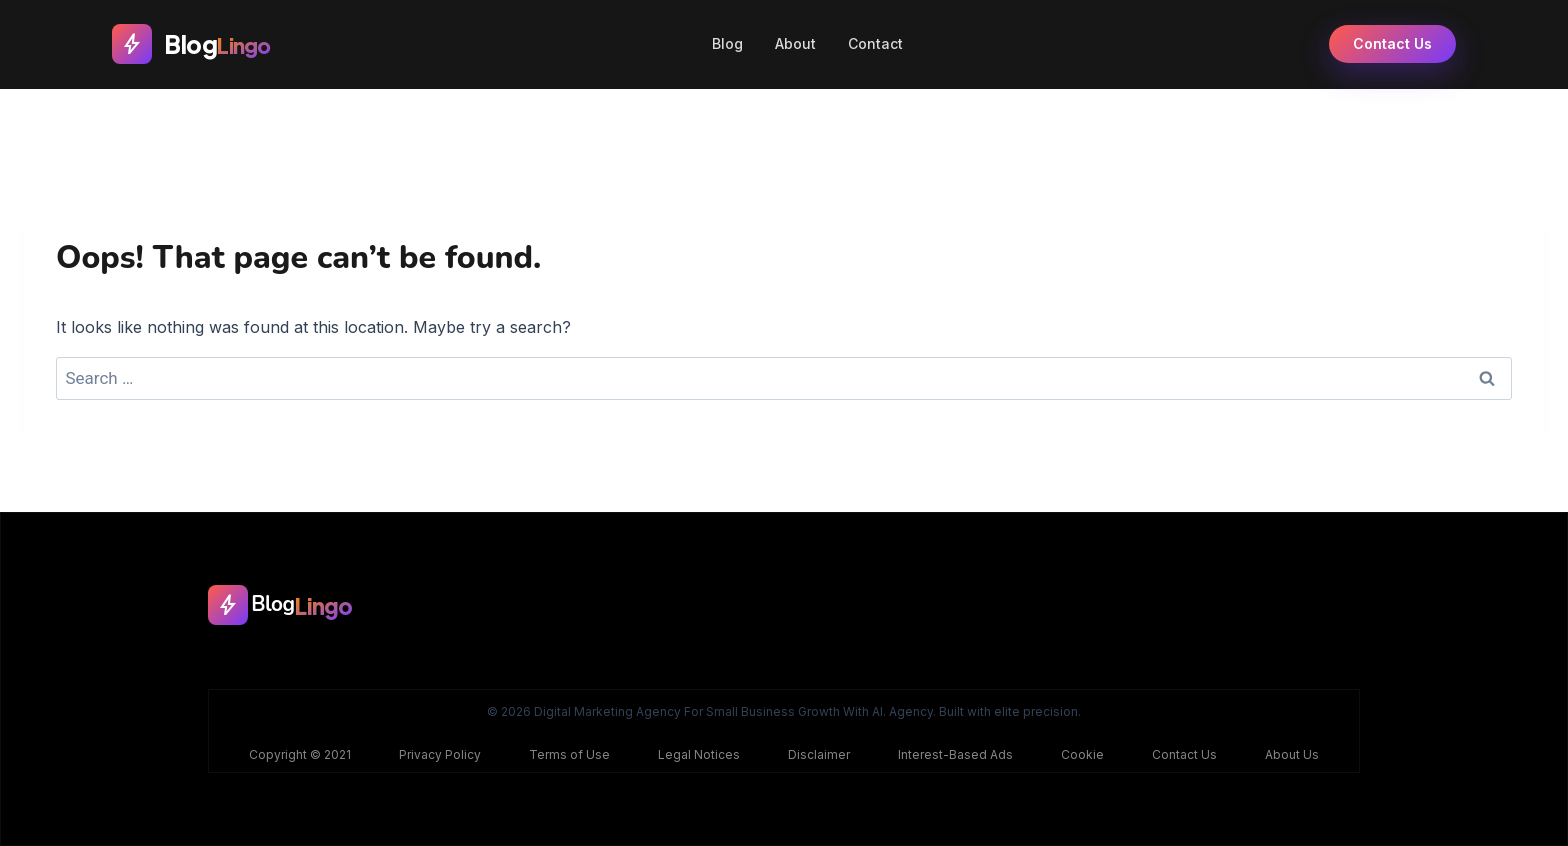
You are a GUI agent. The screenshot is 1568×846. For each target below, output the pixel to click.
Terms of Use (569, 754)
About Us (1292, 754)
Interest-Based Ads (955, 754)
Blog (727, 43)
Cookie (1082, 754)
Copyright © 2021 (300, 754)
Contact (875, 43)
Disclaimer (819, 754)
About (795, 43)
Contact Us (1392, 43)
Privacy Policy (440, 754)
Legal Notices (699, 754)
